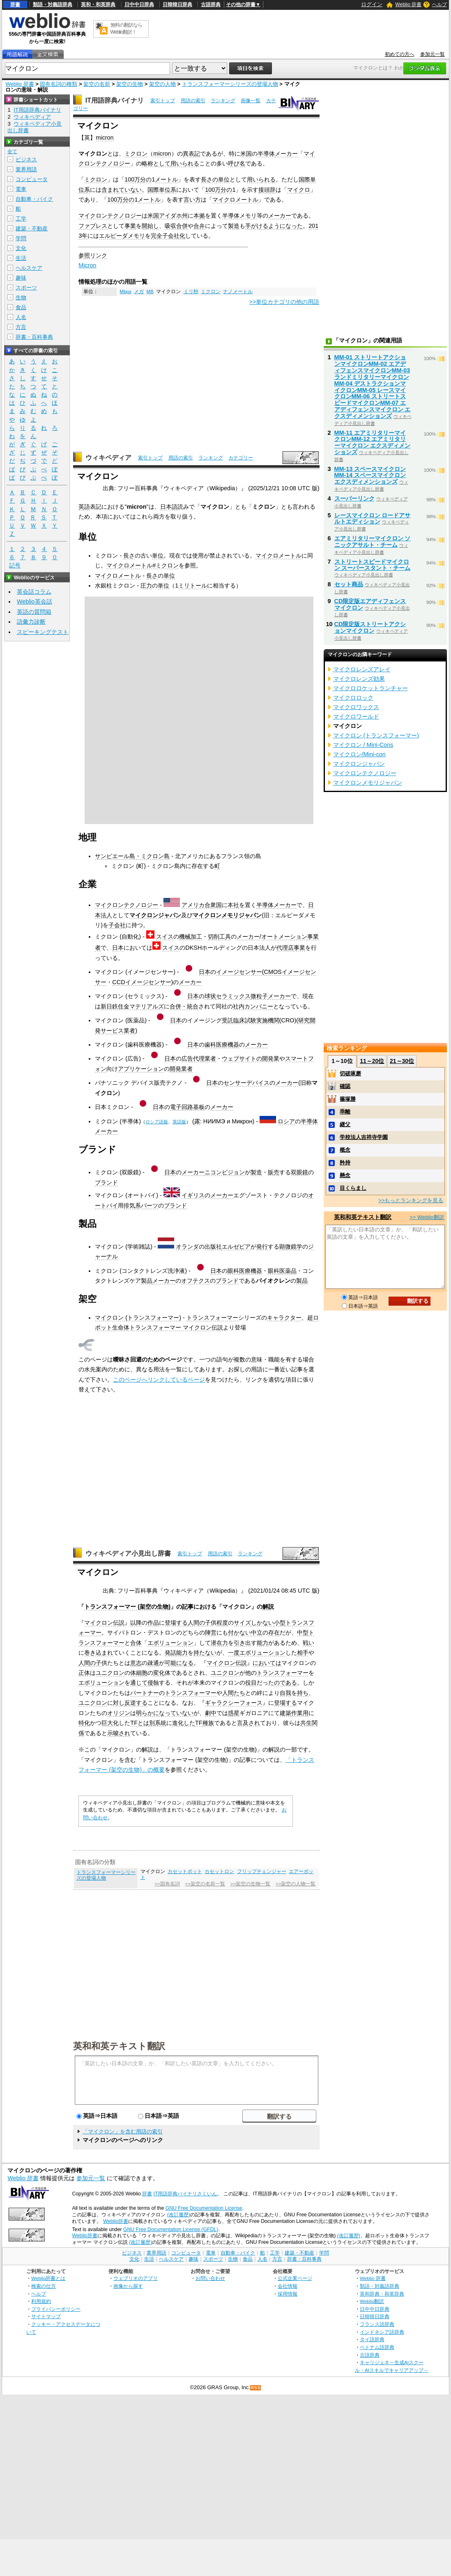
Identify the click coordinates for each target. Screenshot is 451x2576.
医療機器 (227, 1044)
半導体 (266, 153)
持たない (204, 1652)
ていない (130, 189)
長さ (129, 555)
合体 (136, 1642)
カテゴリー (240, 458)
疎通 (153, 1663)
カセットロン (219, 1871)
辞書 (15, 4)
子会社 (117, 925)
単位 (157, 555)
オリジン (118, 1713)
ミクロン (135, 153)
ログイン (371, 4)
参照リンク (92, 255)
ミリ (184, 585)
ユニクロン (110, 1672)
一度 (233, 1652)
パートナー (144, 1693)
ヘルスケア (29, 268)
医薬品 (288, 1270)
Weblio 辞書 (408, 4)
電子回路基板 (187, 1107)
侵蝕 (153, 1682)
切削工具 (219, 936)
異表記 (191, 153)
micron (104, 137)
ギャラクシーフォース (233, 1702)
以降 (136, 1622)
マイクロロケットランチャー (370, 688)
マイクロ (298, 189)
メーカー (286, 153)
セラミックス (233, 996)
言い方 (192, 199)
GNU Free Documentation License (204, 2208)
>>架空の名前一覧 (205, 1883)
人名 (21, 317)
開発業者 (181, 1068)
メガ (139, 291)
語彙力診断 (31, 621)
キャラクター (284, 1317)
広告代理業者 (199, 1058)
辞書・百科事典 (34, 337)
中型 (302, 1632)
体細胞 (138, 1672)
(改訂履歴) (178, 2215)
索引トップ (162, 100)
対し (118, 1702)
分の (146, 179)
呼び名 (236, 163)
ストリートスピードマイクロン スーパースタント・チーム (372, 565)
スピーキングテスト (43, 632)
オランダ (187, 1246)
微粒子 (259, 996)
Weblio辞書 (115, 2221)
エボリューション (170, 1642)
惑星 (233, 1713)
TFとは (139, 1723)
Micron (87, 265)
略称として (156, 163)
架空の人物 (162, 84)
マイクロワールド (356, 716)
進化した (183, 1723)
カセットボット (185, 1871)
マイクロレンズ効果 (359, 678)
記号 (15, 565)
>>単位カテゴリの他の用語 (284, 301)
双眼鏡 (299, 1172)
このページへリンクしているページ (159, 1379)
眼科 (233, 1270)
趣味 (21, 278)
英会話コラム (34, 591)
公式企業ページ (295, 2278)
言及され (248, 1723)
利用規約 (41, 2301)
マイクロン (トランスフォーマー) (138, 1317)
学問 (21, 238)
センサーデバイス (246, 1082)
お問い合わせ (210, 2278)
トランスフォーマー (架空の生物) (127, 1606)
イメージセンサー (239, 972)
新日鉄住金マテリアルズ (132, 1006)
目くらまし (353, 1188)
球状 (210, 996)
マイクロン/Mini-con (359, 754)
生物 (21, 297)
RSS (256, 2387)
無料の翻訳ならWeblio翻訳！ (126, 28)
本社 (233, 905)
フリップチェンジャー (261, 1871)
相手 (302, 1652)
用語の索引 (193, 100)
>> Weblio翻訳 (427, 1217)
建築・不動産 (32, 228)
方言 (21, 327)
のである (285, 1682)
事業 (130, 226)
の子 (205, 1622)
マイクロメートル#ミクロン (142, 565)
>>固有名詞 (166, 1883)
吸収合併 (176, 226)
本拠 (199, 215)
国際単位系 (161, 189)
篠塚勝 (348, 1099)
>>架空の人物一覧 (295, 1883)
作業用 (299, 1713)
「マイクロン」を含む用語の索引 (123, 2131)
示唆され (118, 1733)
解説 (268, 1606)
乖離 (345, 1112)
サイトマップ (46, 2316)
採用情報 (287, 2293)
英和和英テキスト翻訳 (119, 2045)
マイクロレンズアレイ (362, 669)
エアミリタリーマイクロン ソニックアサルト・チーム (372, 541)
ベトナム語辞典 (377, 2347)
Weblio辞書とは (48, 2278)
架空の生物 (129, 84)
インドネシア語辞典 (382, 2332)
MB (150, 291)
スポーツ (26, 288)
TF (198, 1723)
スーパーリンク (354, 498)
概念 (345, 1150)
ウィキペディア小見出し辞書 (128, 1553)
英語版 (179, 1121)
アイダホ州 (173, 215)
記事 (187, 1606)
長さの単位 (215, 179)
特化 (84, 1723)
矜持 (345, 1162)
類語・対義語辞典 (52, 4)
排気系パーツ (141, 1205)
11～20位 (372, 1061)
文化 (21, 248)
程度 (222, 1622)
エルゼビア (236, 1246)
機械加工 (190, 936)
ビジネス (26, 159)
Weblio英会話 (34, 601)
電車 (21, 189)
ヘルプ (439, 4)
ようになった (285, 226)
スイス (164, 936)
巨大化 (110, 1723)
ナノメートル (238, 291)
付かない (239, 1632)
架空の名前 (96, 84)
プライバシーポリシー (56, 2309)
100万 (132, 179)
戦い (308, 1642)
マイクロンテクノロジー (110, 215)
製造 (233, 226)
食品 (21, 307)
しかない (262, 1622)
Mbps (125, 291)
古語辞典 (211, 4)
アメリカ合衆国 (202, 905)
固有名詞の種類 (58, 84)
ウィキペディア (108, 457)
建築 (285, 1713)
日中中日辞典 (139, 4)
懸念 (345, 1175)
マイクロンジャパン (155, 915)
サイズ (242, 1622)
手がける (256, 226)
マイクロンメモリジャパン (227, 915)
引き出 (242, 1642)
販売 (273, 1172)
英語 (84, 506)
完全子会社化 (168, 235)
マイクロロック (353, 697)
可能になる (179, 1663)
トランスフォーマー (212, 1317)
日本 (118, 947)
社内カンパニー (253, 1006)
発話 (170, 1652)
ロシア (286, 1121)
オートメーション (284, 936)
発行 (262, 1246)
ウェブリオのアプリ (135, 2278)
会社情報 (287, 2286)
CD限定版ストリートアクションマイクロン (370, 627)
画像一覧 (250, 100)
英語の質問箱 (34, 611)
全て (12, 151)
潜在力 (219, 1642)
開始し (150, 226)
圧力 (146, 585)
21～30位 (402, 1061)
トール (198, 585)
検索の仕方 (43, 2286)
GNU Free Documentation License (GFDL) (170, 2229)
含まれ (110, 189)
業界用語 (26, 169)
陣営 (210, 1632)
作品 (153, 1622)
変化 (159, 1672)
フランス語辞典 (377, 2324)
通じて (138, 1682)
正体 (84, 1672)
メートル (166, 179)
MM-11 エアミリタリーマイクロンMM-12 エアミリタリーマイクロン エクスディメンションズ (372, 442)
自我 (285, 1693)
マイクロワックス (356, 707)
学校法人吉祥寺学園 (364, 1137)
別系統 (157, 1723)
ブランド (106, 1182)
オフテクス (195, 1280)
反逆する (135, 1702)
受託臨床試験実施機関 (250, 1020)
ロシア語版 (156, 1121)
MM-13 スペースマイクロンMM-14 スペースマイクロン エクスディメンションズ (370, 475)
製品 (146, 1280)
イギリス (193, 1195)
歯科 (210, 1044)
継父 (345, 1124)
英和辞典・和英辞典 (382, 2293)
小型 (279, 1622)
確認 (345, 1086)
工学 (21, 219)
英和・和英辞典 (98, 4)
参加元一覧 (432, 54)
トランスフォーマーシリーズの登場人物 (230, 84)
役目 (251, 1682)
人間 (193, 1622)
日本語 (168, 506)
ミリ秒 (191, 291)
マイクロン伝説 (104, 1622)
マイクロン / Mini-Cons (363, 745)
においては (267, 1663)
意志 (136, 1663)
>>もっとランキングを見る (410, 1200)
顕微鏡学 (290, 1246)
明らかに (147, 1713)
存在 (274, 1632)
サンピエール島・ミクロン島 (132, 856)
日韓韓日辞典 (177, 4)
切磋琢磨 (350, 1073)
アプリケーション (141, 1068)
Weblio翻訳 (372, 2301)
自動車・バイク (34, 199)
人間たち (233, 1693)
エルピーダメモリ (122, 235)
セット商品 (348, 584)
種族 (208, 1723)
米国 (246, 153)
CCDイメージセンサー (141, 982)
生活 (21, 258)
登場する (176, 1622)
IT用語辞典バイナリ (114, 100)
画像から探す (128, 2286)
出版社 (213, 1246)
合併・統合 (184, 1006)
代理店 (285, 947)
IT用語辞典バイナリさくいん (185, 2194)
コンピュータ (32, 179)
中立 (256, 1632)
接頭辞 (267, 189)
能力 (262, 1642)
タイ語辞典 (372, 2339)
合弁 (199, 226)
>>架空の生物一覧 (250, 1883)
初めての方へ (399, 54)
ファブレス (92, 226)
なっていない (176, 1713)
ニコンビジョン (225, 1172)
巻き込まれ (98, 1652)
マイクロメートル (235, 199)
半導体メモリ (239, 215)
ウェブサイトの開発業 (250, 1058)
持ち (302, 1693)
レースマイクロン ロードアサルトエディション (372, 518)
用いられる (184, 163)
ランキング (223, 100)
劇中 (210, 1713)
